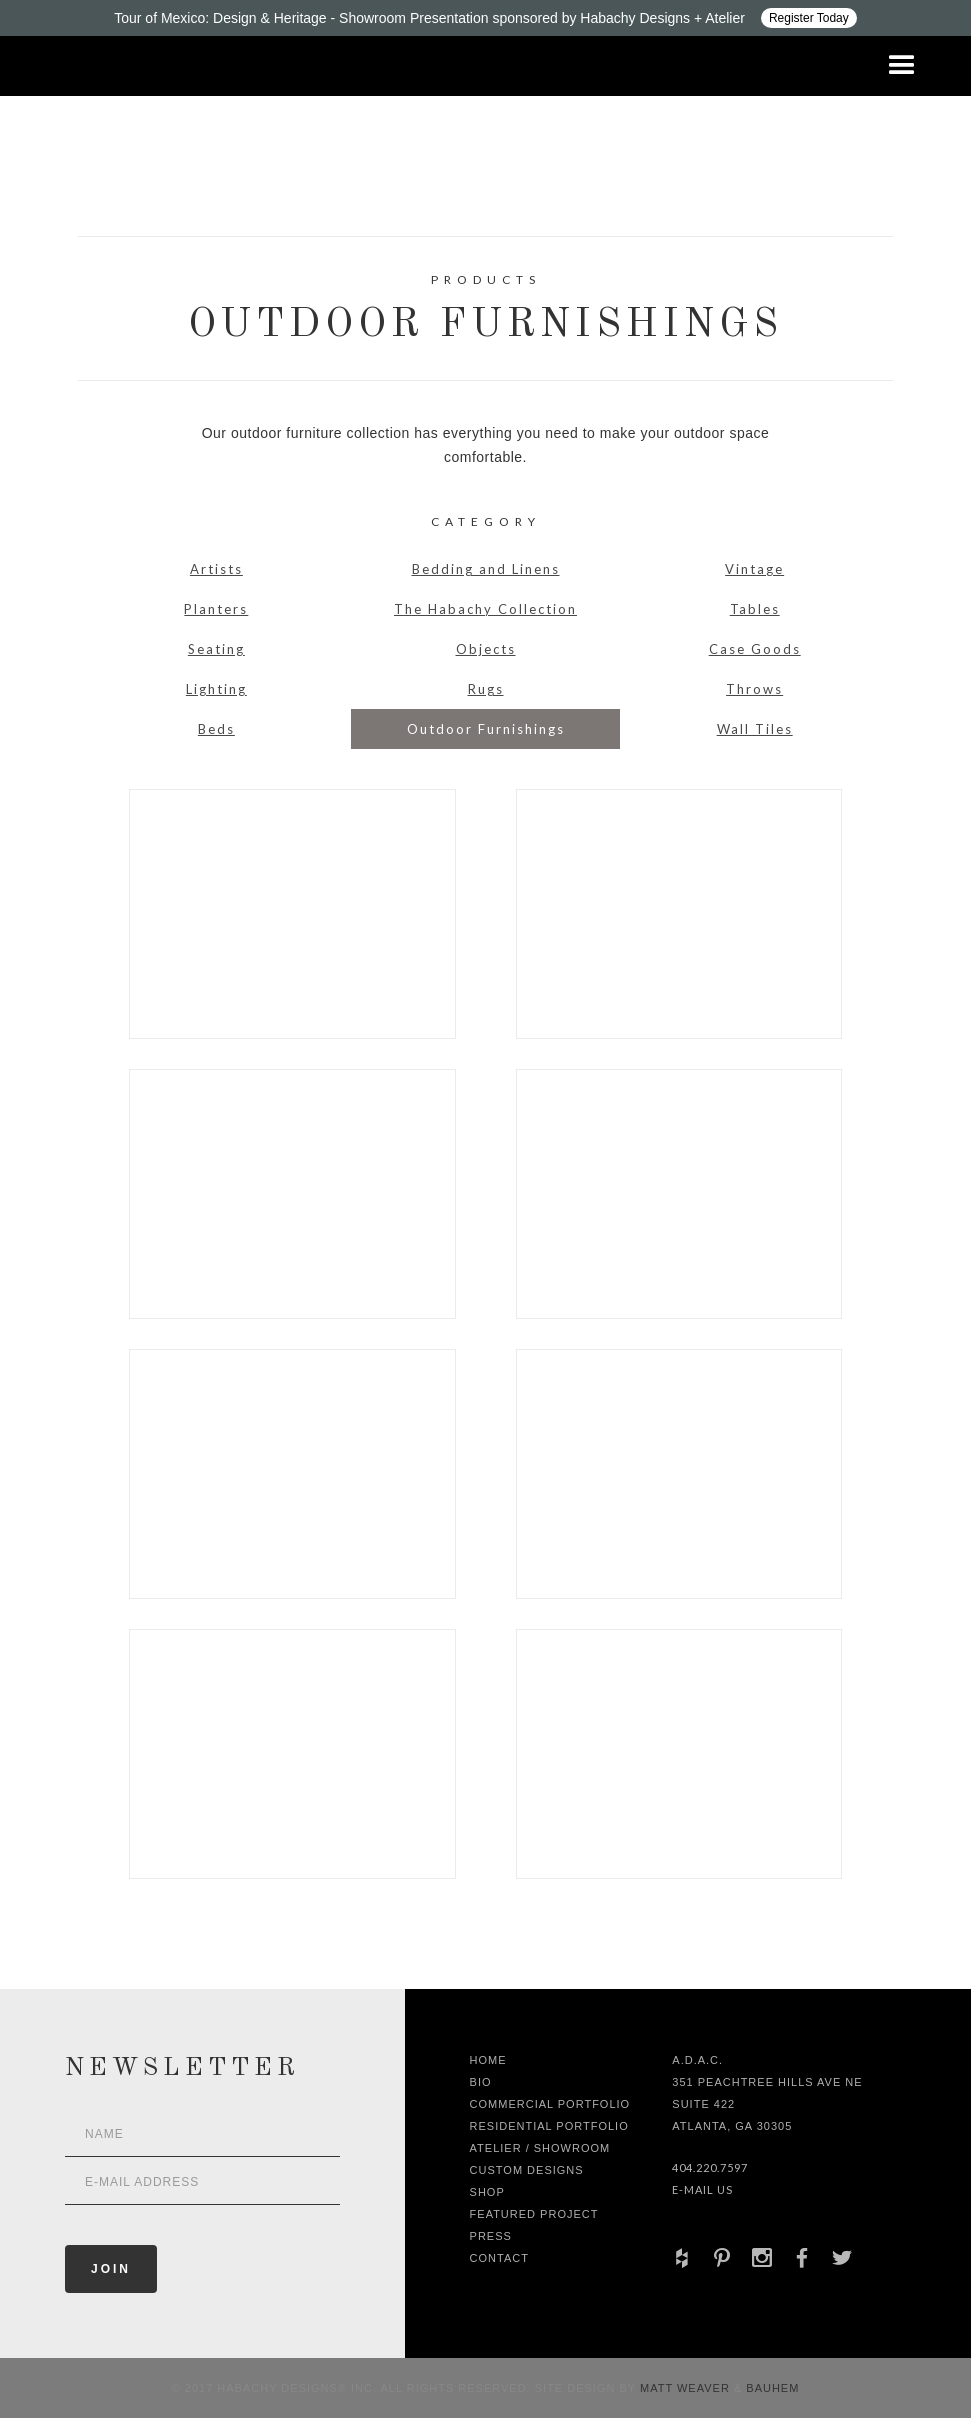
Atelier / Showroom (540, 2148)
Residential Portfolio (549, 2126)
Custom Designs (527, 2170)
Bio (481, 2082)
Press (491, 2236)
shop (487, 2192)
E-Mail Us (702, 2189)
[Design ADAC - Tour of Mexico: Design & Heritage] (485, 18)
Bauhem (770, 2388)
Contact (499, 2258)
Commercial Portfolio (550, 2104)
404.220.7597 (710, 2167)
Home (488, 2060)
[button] (902, 66)
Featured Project (534, 2214)
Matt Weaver (687, 2388)
